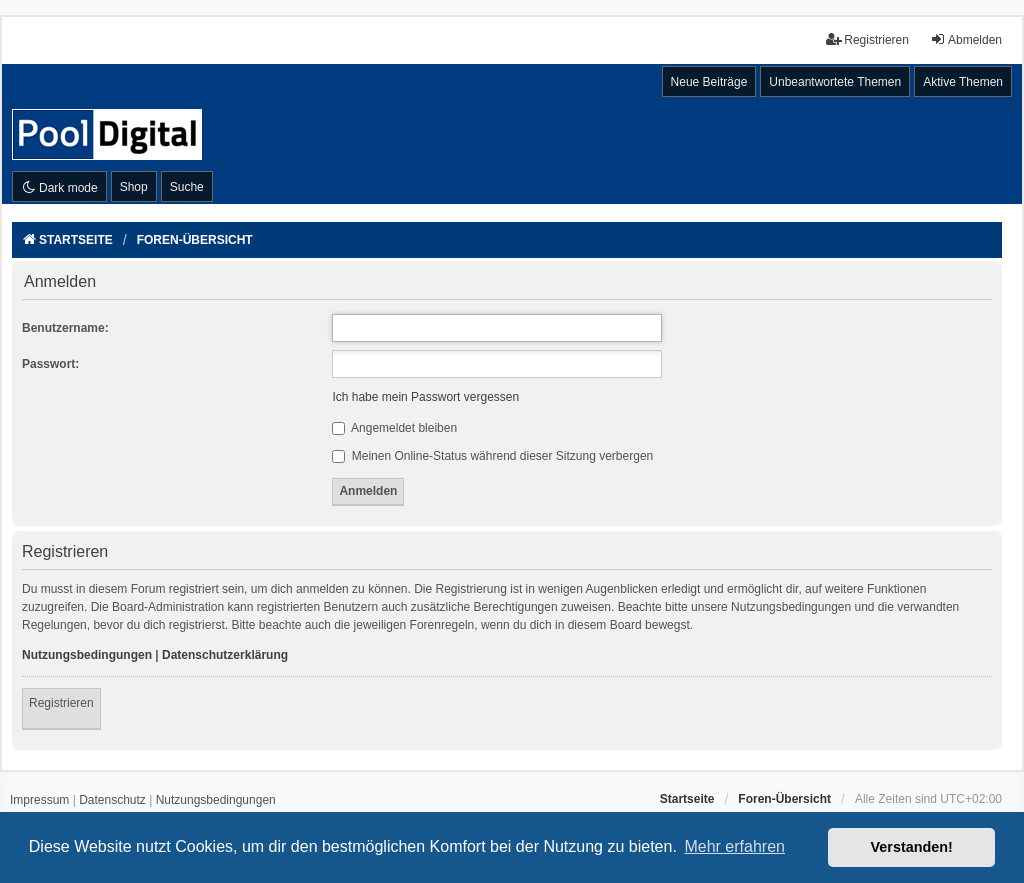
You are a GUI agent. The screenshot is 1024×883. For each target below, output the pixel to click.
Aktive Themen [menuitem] (963, 82)
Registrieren (61, 703)
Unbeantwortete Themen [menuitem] (835, 82)
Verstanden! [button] (912, 847)
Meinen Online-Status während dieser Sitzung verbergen (492, 456)
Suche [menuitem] (187, 187)
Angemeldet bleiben (394, 428)
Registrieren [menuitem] (867, 39)
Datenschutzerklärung (225, 655)
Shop (134, 187)
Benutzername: (65, 328)
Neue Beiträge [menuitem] (709, 82)
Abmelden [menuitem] (966, 39)
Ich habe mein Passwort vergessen (425, 397)
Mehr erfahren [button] (734, 846)
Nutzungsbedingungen (87, 655)
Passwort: (50, 364)
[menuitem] (39, 801)
